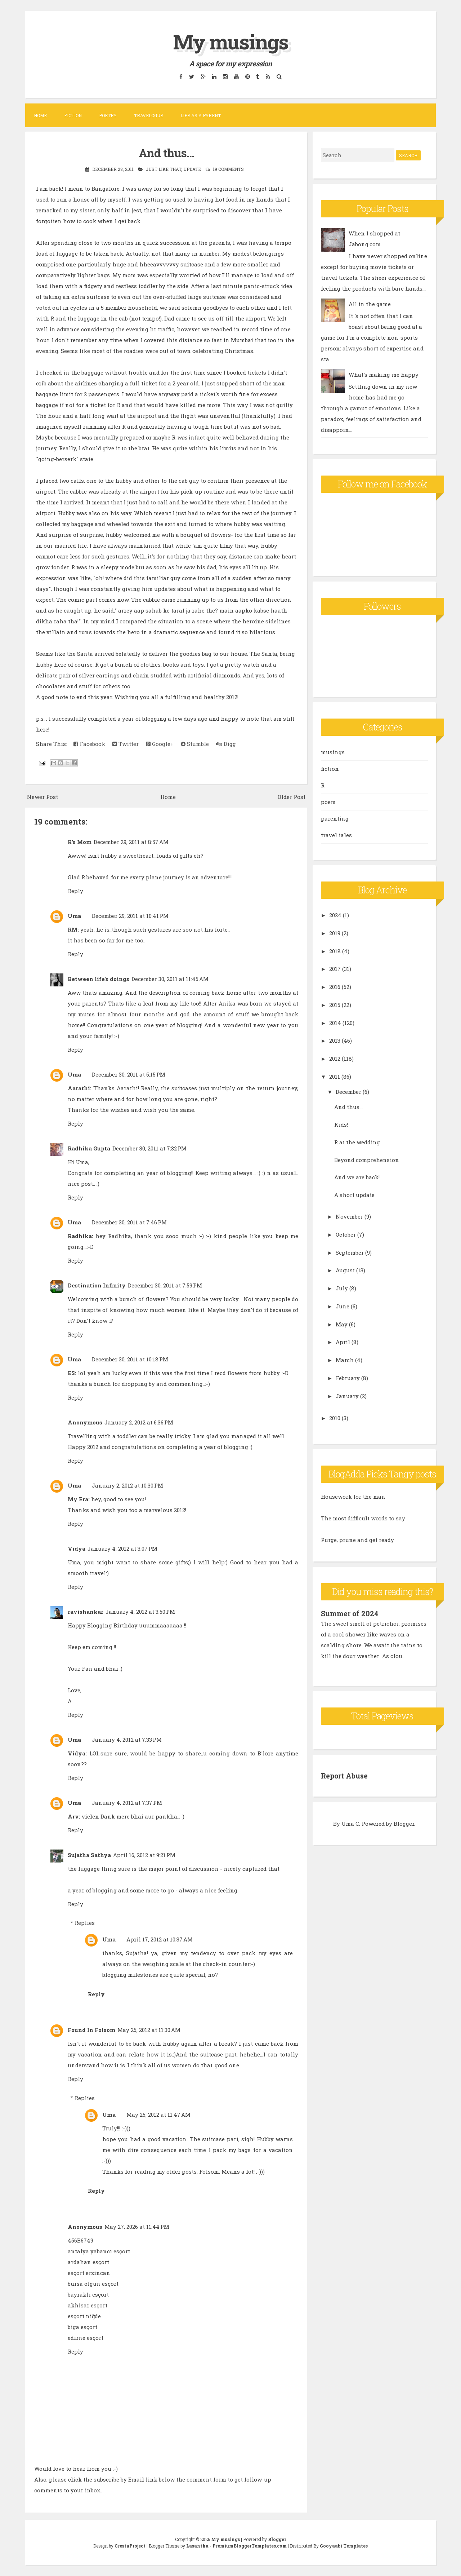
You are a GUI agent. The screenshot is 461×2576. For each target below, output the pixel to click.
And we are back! (357, 1177)
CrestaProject (130, 2546)
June (342, 1306)
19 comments (228, 169)
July (342, 1288)
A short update (354, 1194)
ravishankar (85, 1611)
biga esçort (82, 2326)
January (347, 1396)
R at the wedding (357, 1142)
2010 (334, 1418)
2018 (335, 951)
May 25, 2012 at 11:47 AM (158, 2114)
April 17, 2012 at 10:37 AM (159, 1939)
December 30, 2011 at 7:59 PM (165, 1285)
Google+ (160, 743)
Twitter (125, 743)
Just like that (163, 169)
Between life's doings (98, 978)
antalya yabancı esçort (99, 2251)
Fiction (73, 115)
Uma (74, 915)
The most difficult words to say (363, 1518)
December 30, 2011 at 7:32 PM (149, 1148)
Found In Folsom (91, 2029)
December (348, 1091)
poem (328, 801)
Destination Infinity (97, 1285)
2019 (334, 933)
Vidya (76, 1548)
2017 (335, 968)
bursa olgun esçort (93, 2283)
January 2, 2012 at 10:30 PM (127, 1485)
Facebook (89, 743)
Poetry (108, 115)
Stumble (195, 743)
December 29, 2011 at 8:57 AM (131, 841)
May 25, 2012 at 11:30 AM (148, 2029)
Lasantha (197, 2546)
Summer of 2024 (350, 1613)
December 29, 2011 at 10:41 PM (130, 915)
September (350, 1252)
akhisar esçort (87, 2305)
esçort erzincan (89, 2272)
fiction (330, 768)
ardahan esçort (88, 2262)
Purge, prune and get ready (357, 1539)
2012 (334, 1058)
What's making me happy (384, 374)
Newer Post (42, 796)
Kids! (341, 1124)
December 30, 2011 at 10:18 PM (130, 1359)
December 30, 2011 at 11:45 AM (170, 978)
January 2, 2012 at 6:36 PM (138, 1422)
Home (40, 115)
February (348, 1378)
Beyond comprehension (366, 1159)
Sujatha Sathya (89, 1855)
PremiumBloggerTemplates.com (249, 2546)
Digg (226, 743)
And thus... (166, 152)
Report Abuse (345, 1775)
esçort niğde (84, 2316)
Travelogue (148, 115)
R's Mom (79, 841)
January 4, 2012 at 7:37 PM (127, 1802)
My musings (230, 41)
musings (333, 752)
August (345, 1270)
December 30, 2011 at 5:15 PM (128, 1074)
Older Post (291, 796)
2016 (334, 986)
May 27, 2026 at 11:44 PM (136, 2226)
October (346, 1234)
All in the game (370, 304)
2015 (334, 1004)
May (342, 1324)
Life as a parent (200, 115)
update (192, 169)
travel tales (336, 835)
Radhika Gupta (89, 1148)
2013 (334, 1040)
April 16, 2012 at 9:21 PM (144, 1855)
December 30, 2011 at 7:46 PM (129, 1222)
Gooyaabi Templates (344, 2546)
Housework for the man (353, 1496)
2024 (335, 915)
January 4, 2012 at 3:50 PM (140, 1611)
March (345, 1360)
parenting (335, 818)
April (343, 1342)
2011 (334, 1076)
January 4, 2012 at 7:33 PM (127, 1739)
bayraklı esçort (88, 2294)
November (349, 1216)
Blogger (404, 1823)
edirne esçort (85, 2337)
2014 (335, 1022)
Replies (85, 1922)
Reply (75, 890)
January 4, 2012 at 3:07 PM (122, 1548)
